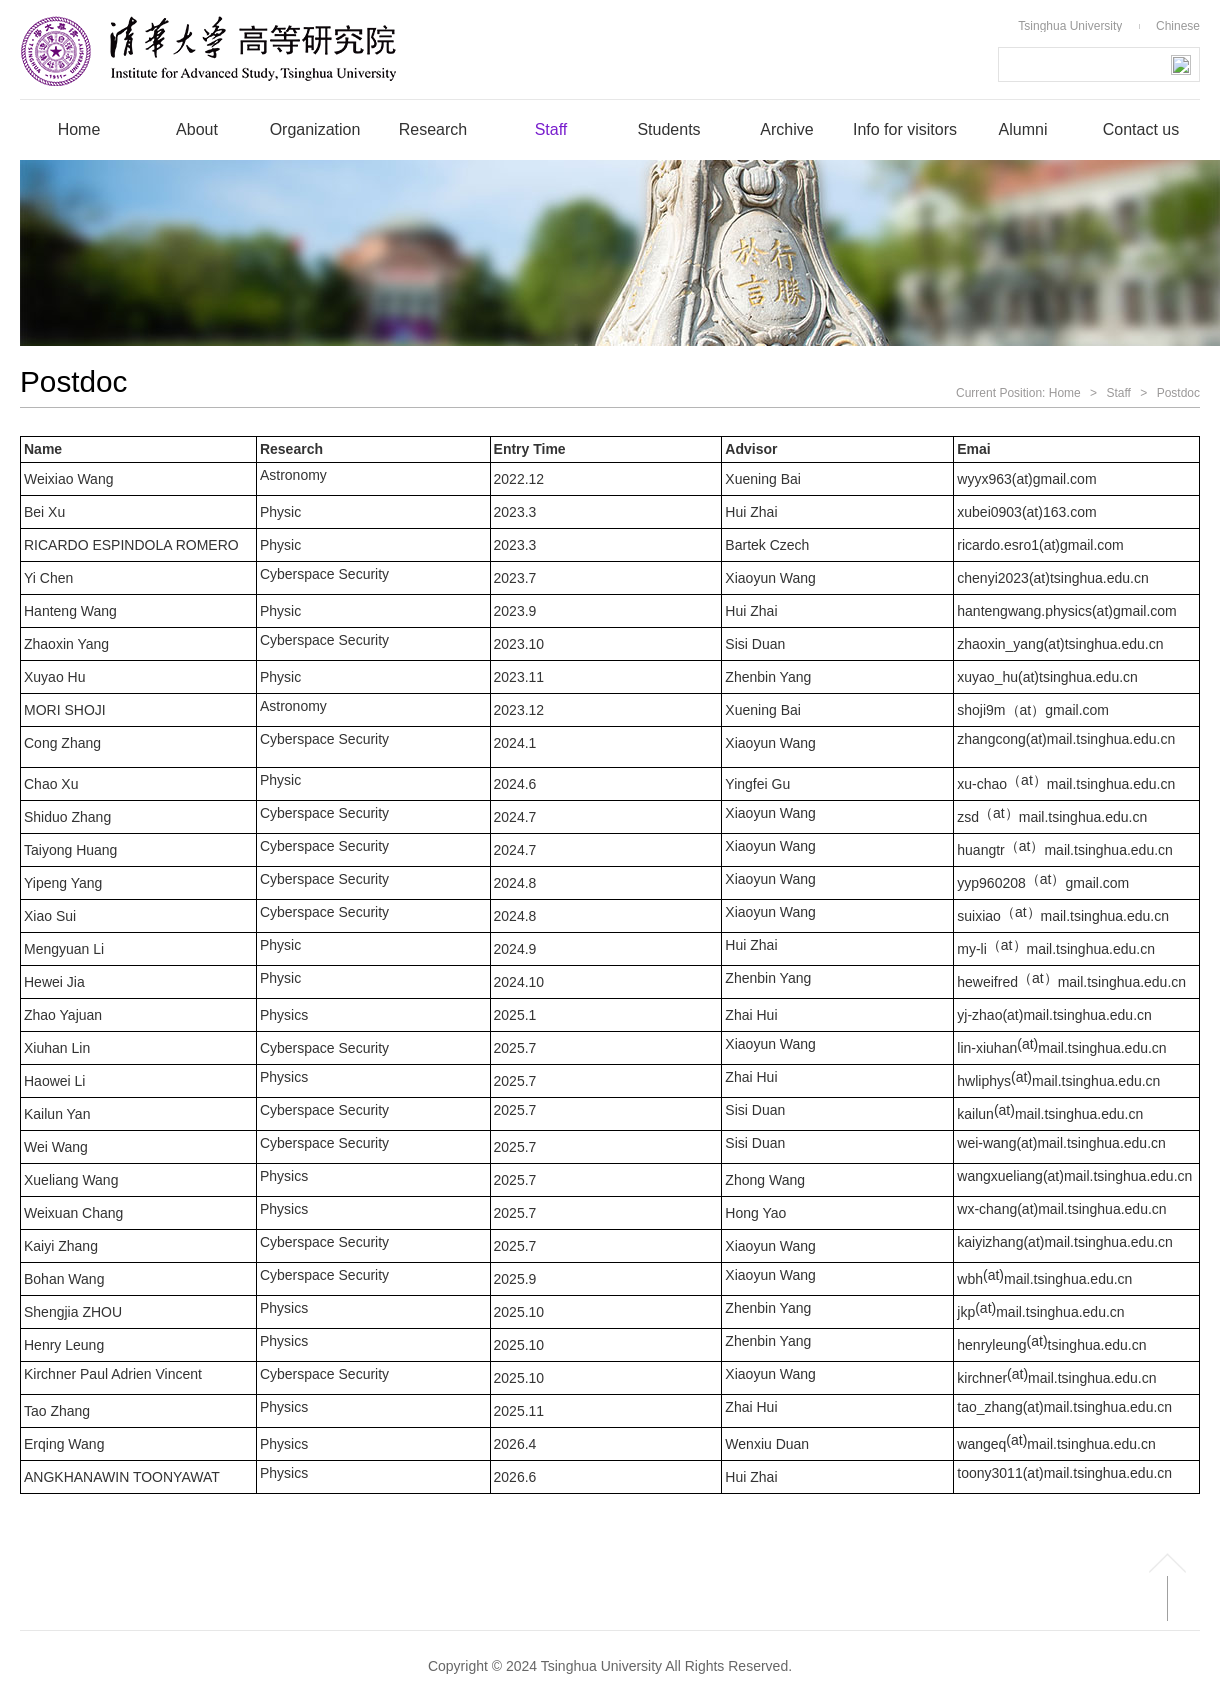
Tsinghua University (1070, 26)
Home (1065, 393)
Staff (1118, 393)
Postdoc (1178, 393)
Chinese (1178, 26)
